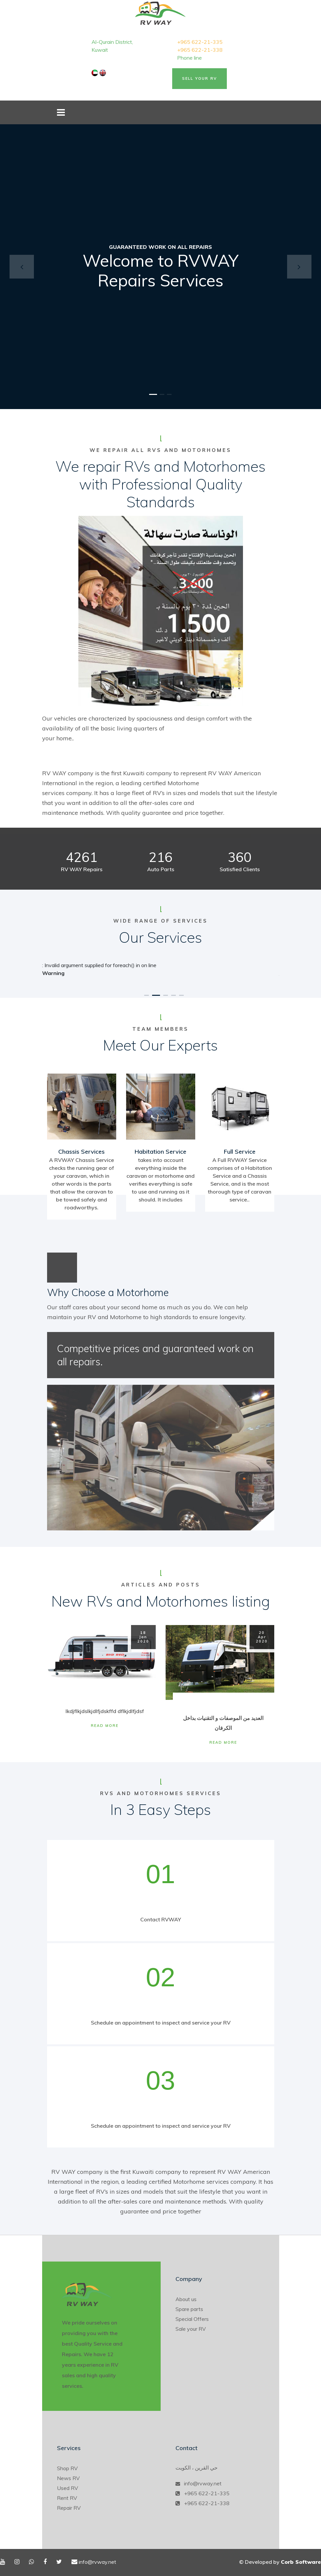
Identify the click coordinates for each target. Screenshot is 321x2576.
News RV (68, 2478)
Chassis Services (81, 1151)
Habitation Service (160, 1151)
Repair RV (69, 2507)
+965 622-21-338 (200, 49)
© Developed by (280, 2562)
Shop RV (67, 2468)
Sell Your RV (199, 78)
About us (186, 2299)
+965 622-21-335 (200, 42)
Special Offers (192, 2319)
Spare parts (189, 2309)
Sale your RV (190, 2328)
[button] (22, 267)
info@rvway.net (203, 2483)
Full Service (239, 1151)
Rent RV (67, 2498)
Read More (105, 1725)
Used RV (67, 2488)
